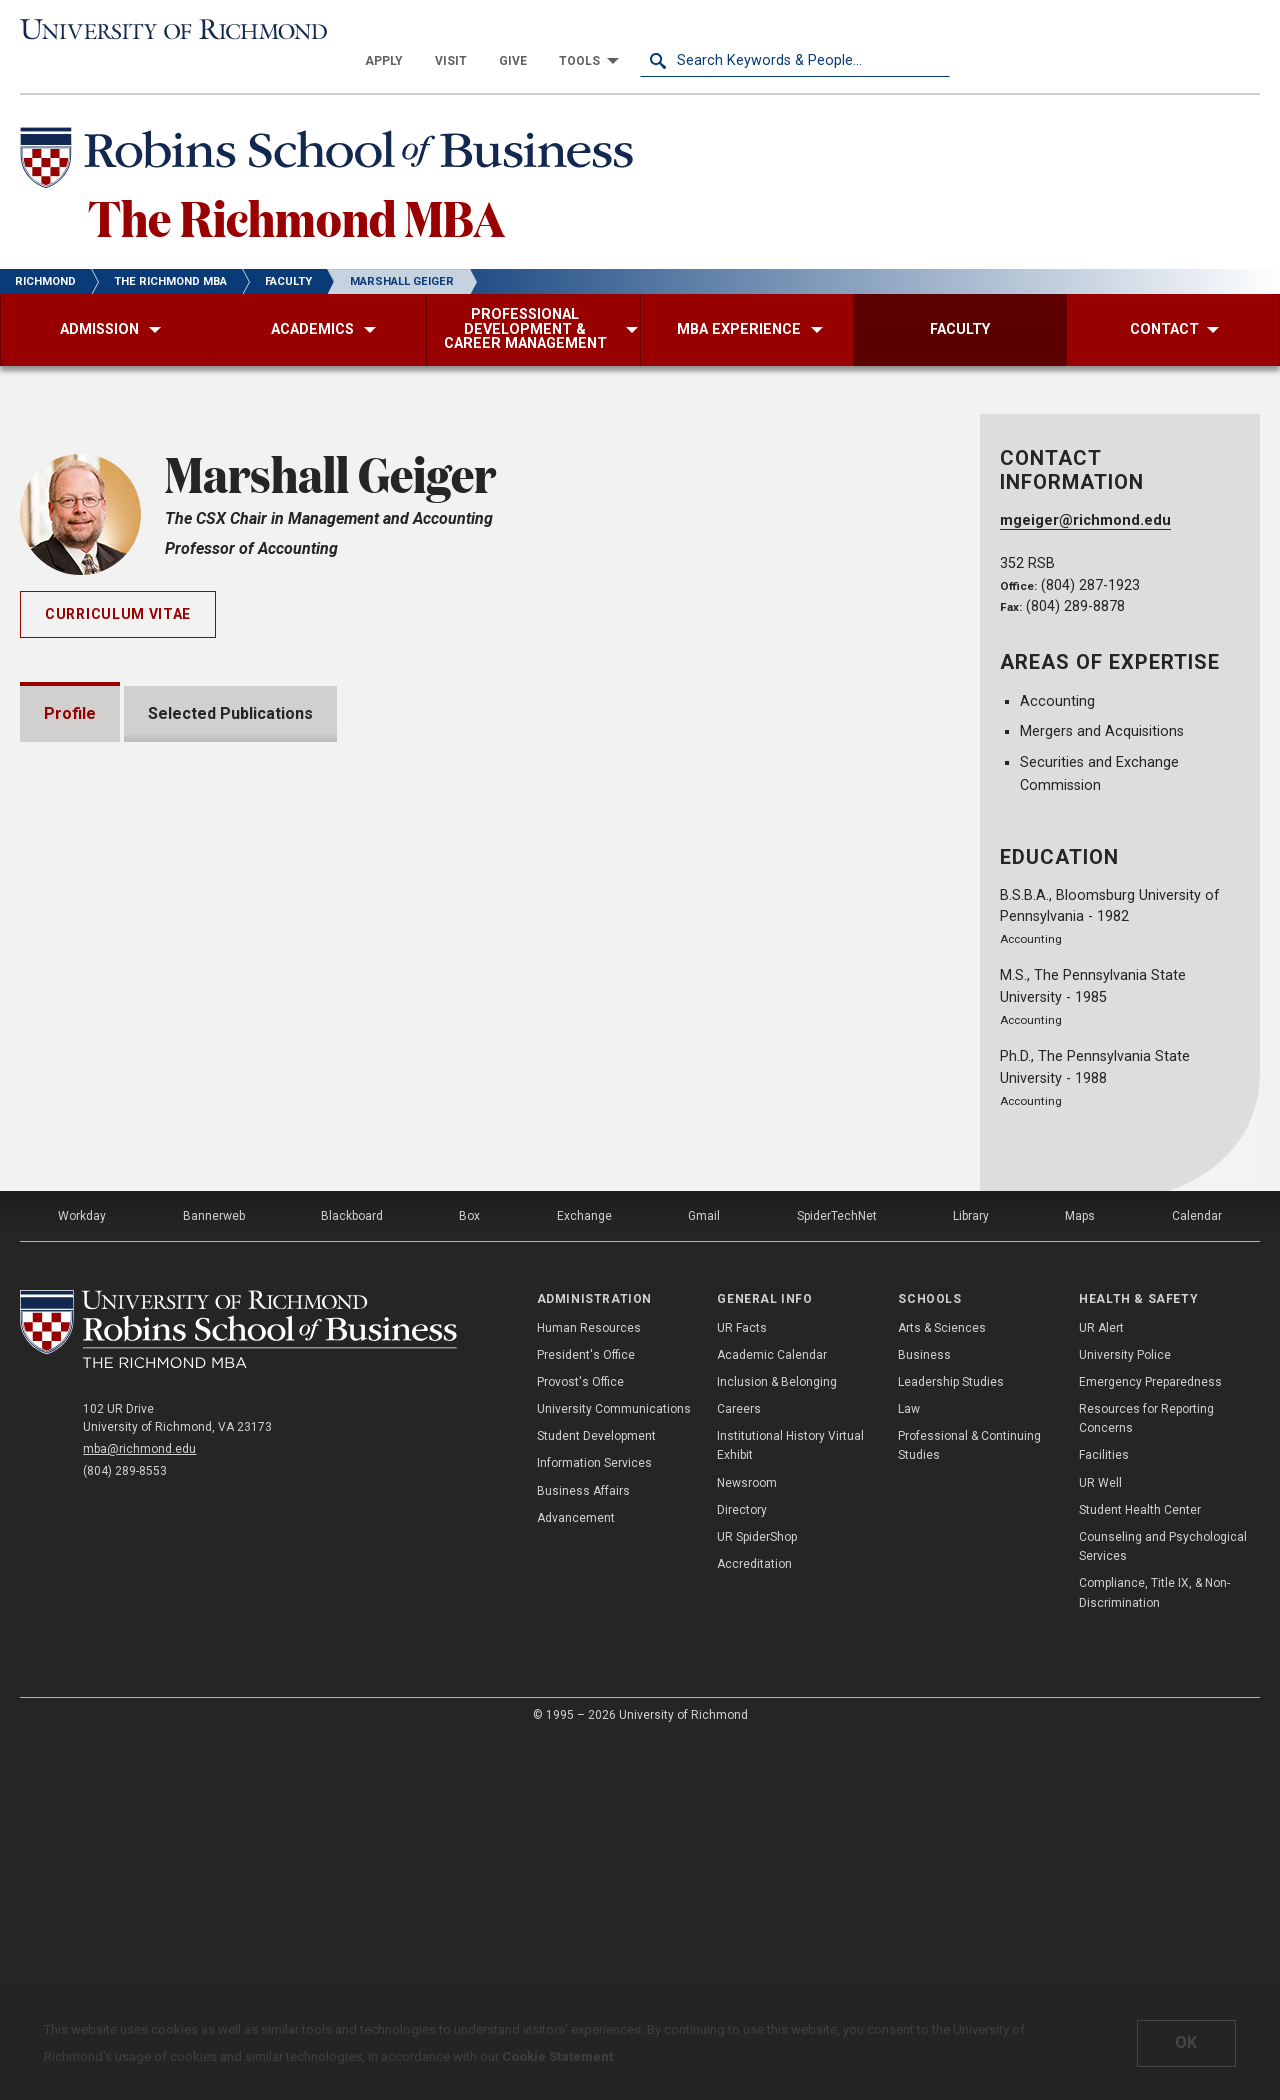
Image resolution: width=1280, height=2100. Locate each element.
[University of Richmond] (175, 31)
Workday (82, 1576)
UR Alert (1101, 1688)
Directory (742, 1870)
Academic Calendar (772, 1715)
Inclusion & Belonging (777, 1742)
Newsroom (747, 1843)
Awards (96, 1108)
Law (909, 1769)
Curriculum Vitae (118, 585)
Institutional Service (144, 1393)
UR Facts (742, 1688)
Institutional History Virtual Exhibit (790, 1805)
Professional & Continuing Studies (969, 1805)
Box (469, 1576)
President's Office (586, 1715)
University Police (1125, 1715)
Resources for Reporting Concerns (1146, 1778)
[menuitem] (694, 32)
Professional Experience (162, 1279)
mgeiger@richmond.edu (1085, 491)
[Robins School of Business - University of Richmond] (332, 132)
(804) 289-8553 (125, 1831)
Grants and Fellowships (155, 1051)
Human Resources (589, 1688)
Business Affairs (583, 1851)
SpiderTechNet (837, 1576)
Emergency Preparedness (1150, 1742)
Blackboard (352, 1576)
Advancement (576, 1878)
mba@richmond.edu (139, 1809)
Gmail (704, 1576)
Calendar (1197, 1576)
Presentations (122, 1165)
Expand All (848, 1010)
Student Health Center (1140, 1870)
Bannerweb (214, 1576)
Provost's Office (580, 1742)
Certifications (120, 1336)
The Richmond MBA (296, 188)
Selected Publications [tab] (230, 684)
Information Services (594, 1823)
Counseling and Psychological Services (1163, 1906)
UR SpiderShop (757, 1897)
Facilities (1104, 1815)
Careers (739, 1769)
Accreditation (754, 1924)
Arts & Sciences (942, 1688)
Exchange (584, 1576)
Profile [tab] (70, 684)
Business (924, 1715)
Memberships (120, 1222)
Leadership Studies (951, 1742)
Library (971, 1576)
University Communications (614, 1769)
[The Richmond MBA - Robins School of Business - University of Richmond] (238, 1689)
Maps (1080, 1576)
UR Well (1100, 1843)
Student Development (596, 1796)
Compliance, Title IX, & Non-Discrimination (1154, 1952)
